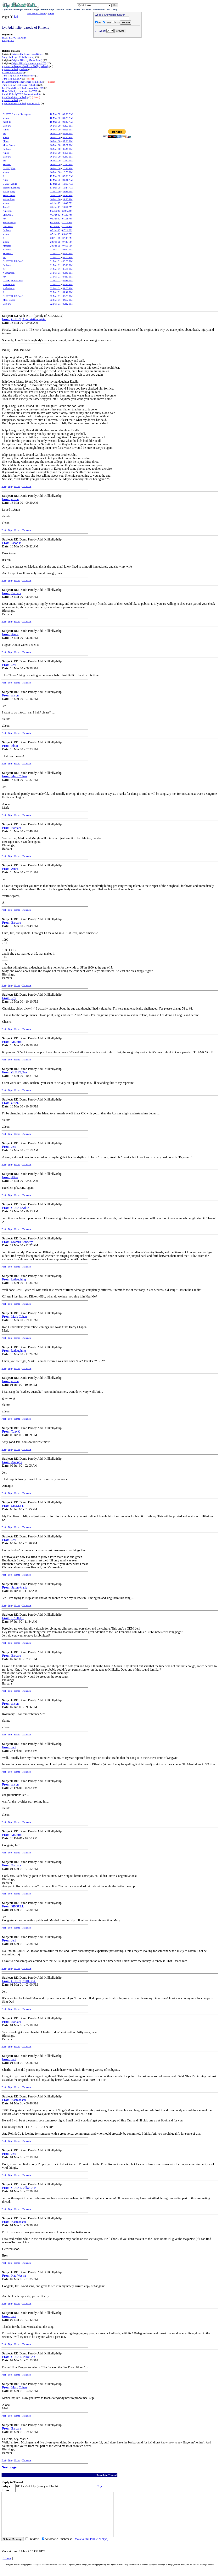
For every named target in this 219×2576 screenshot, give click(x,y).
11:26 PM (67, 199)
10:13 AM (67, 183)
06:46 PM (68, 272)
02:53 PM (68, 296)
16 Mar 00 (55, 114)
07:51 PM (68, 152)
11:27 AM (68, 187)
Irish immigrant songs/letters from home (22, 81)
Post (4, 486)
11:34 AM (67, 226)
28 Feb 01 (55, 237)
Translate (26, 486)
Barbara (7, 125)
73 (37, 75)
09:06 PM (67, 234)
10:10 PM (68, 160)
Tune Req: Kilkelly (11, 78)
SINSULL (8, 214)
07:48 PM (67, 241)
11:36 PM (67, 191)
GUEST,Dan (9, 168)
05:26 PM (68, 268)
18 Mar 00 (55, 195)
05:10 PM (68, 265)
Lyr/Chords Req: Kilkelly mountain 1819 (23, 87)
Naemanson (8, 272)
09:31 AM (67, 179)
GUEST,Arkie (10, 183)
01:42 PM (68, 292)
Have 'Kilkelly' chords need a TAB (19, 91)
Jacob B (7, 121)
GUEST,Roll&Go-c (13, 280)
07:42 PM (67, 237)
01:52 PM (68, 249)
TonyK (6, 207)
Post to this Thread (36, 13)
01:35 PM (68, 288)
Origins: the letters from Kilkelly (27, 53)
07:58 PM (67, 245)
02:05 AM (67, 210)
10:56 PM (68, 172)
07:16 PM (68, 137)
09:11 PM (67, 195)
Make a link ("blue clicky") (91, 2547)
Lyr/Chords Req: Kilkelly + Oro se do (21, 103)
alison (6, 117)
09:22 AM (67, 121)
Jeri (4, 133)
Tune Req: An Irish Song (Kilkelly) (20, 84)
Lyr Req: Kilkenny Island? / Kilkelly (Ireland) (25, 66)
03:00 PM (68, 261)
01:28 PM (67, 218)
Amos (6, 129)
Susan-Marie (9, 222)
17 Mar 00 (55, 176)
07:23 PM (68, 141)
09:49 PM (68, 156)
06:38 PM (68, 133)
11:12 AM (67, 222)
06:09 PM (68, 125)
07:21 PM (67, 230)
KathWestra (8, 288)
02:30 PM (68, 253)
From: (6, 319)
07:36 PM (68, 280)
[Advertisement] (117, 64)
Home (51, 13)
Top (10, 486)
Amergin (7, 210)
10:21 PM (68, 168)
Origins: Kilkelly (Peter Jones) (26, 60)
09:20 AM (67, 117)
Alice (5, 179)
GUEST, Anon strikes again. (17, 114)
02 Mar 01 (55, 288)
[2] (16, 16)
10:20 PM (68, 164)
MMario (7, 164)
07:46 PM (68, 148)
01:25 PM (67, 214)
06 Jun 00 (55, 210)
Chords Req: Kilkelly (13, 72)
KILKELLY (8, 40)
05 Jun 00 (55, 207)
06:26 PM (68, 129)
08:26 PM (68, 284)
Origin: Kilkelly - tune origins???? (28, 63)
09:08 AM (67, 114)
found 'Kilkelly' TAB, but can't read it (21, 94)
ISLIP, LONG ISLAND (14, 37)
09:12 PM (68, 303)
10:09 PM (67, 207)
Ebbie (5, 141)
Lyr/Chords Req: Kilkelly (15, 97)
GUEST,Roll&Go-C (13, 261)
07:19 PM (68, 276)
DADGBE (8, 226)
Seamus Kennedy (11, 187)
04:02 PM (68, 299)
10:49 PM (67, 203)
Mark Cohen (9, 145)
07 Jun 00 (55, 222)
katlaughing (8, 191)
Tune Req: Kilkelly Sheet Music (18, 75)
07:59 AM (67, 176)
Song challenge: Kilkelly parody (18, 57)
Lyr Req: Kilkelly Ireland (15, 69)
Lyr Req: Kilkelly (11, 100)
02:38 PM (68, 257)
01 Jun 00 (55, 203)
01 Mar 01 (55, 249)
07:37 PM (68, 145)
